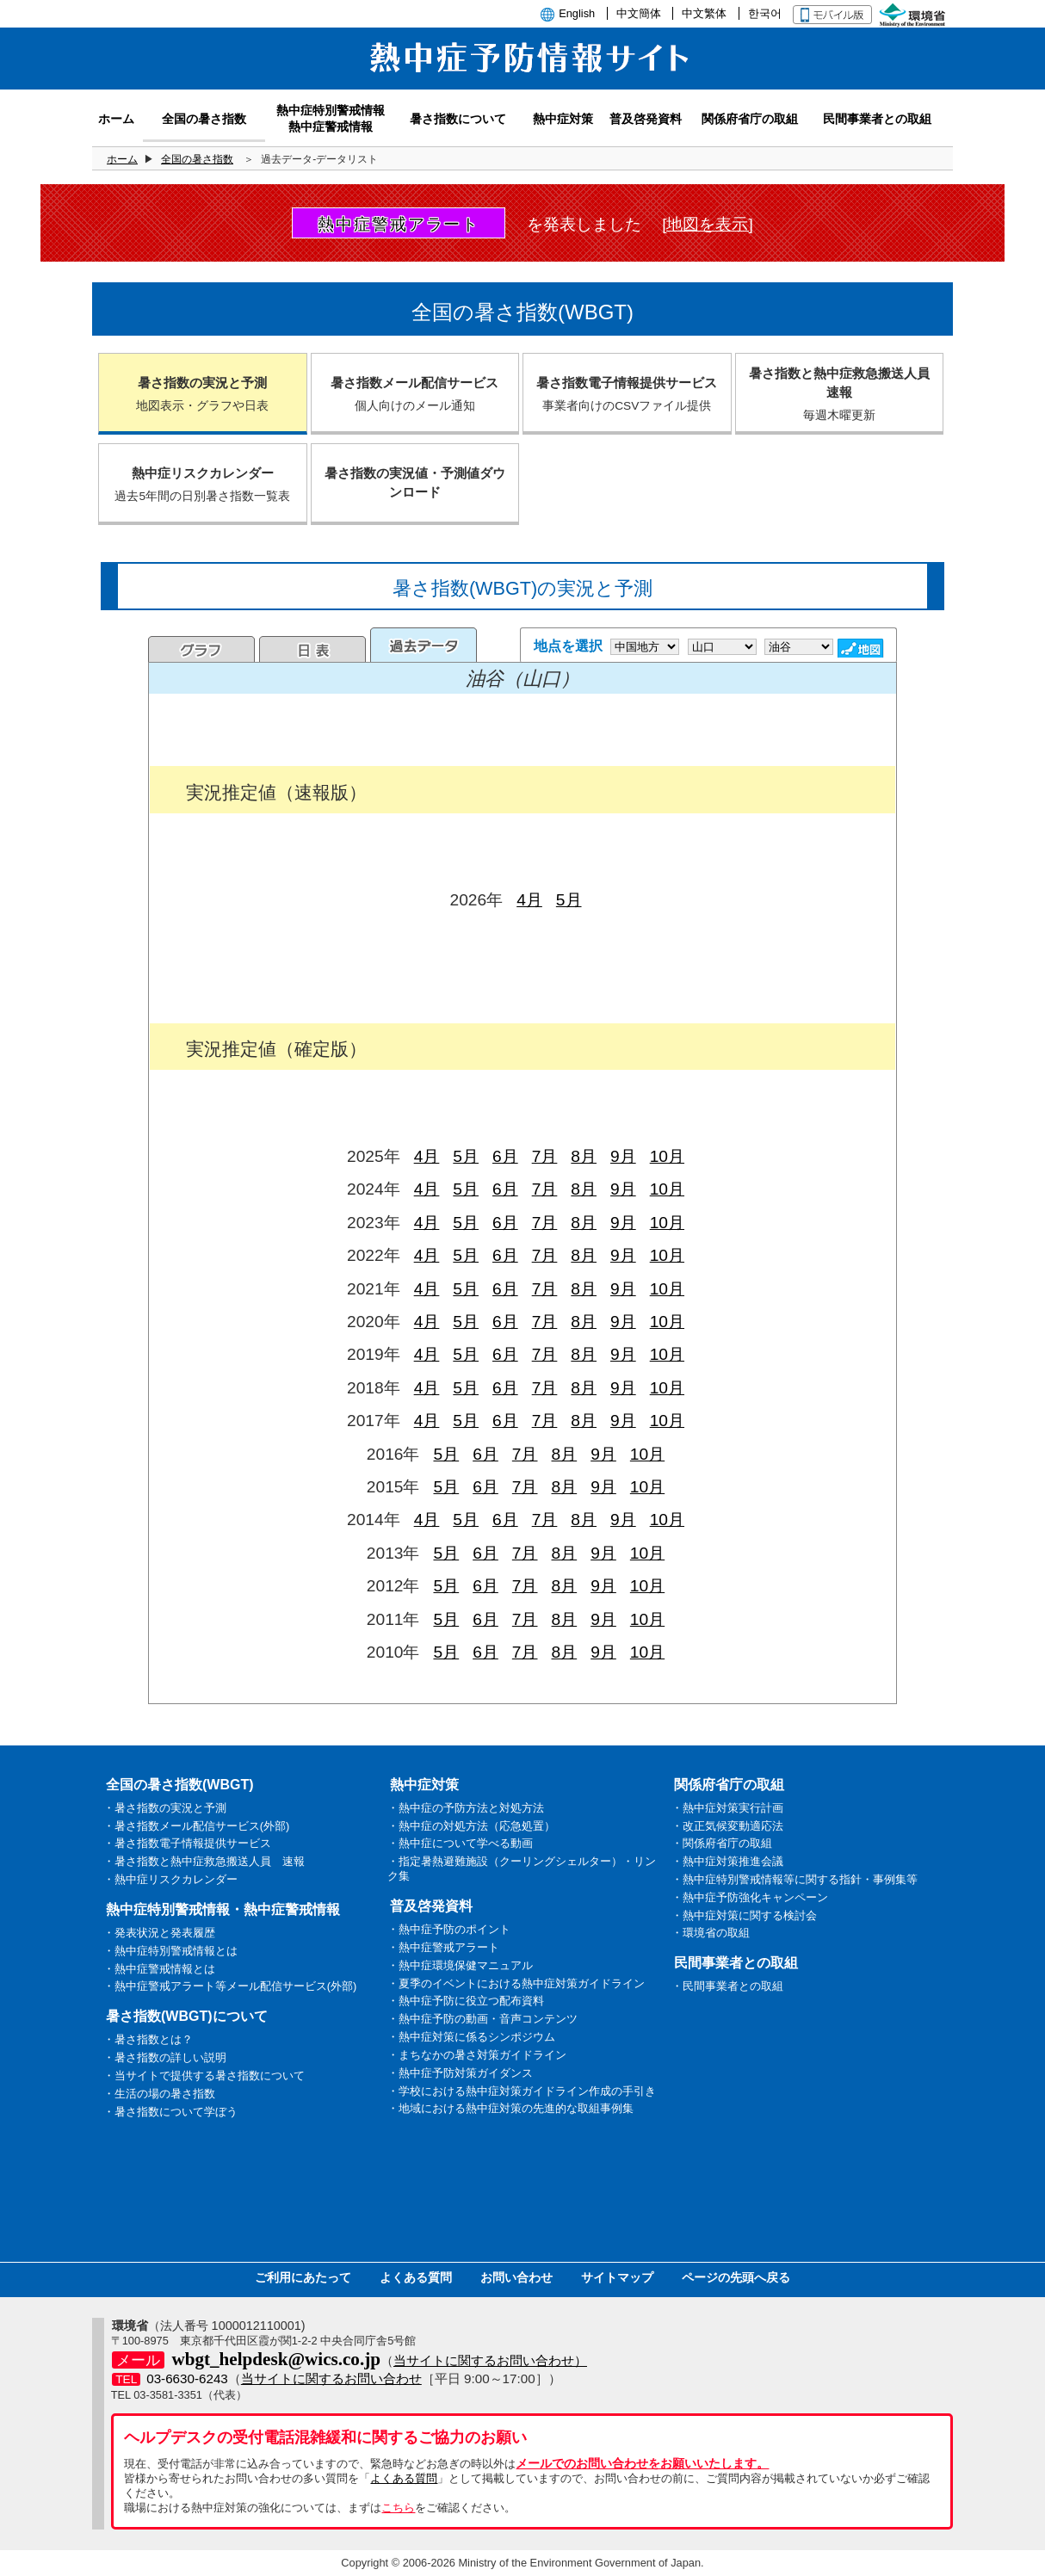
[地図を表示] (707, 224)
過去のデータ (423, 644)
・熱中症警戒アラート (443, 1947)
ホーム (122, 159)
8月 (584, 1156)
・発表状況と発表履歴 (159, 1932)
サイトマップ (617, 2277)
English (577, 13)
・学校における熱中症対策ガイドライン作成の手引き (521, 2091)
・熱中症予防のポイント (448, 1929)
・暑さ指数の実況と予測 (164, 1807)
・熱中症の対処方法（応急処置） (471, 1825)
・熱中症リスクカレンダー (170, 1879)
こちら (398, 2507)
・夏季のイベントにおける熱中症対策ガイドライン (516, 1983)
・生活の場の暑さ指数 (159, 2093)
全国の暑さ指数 (197, 159)
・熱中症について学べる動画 (460, 1843)
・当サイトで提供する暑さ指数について (204, 2075)
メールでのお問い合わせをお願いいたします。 (642, 2463)
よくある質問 (416, 2277)
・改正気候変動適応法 (727, 1825)
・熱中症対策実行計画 (727, 1807)
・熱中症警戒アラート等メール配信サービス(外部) (230, 1986)
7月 (545, 1156)
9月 (623, 1156)
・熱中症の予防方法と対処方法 (465, 1807)
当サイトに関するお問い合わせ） (490, 2360)
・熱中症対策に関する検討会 (744, 1915)
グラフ (201, 649)
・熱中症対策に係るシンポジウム (471, 2036)
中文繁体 (704, 13)
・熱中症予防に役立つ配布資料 (465, 2000)
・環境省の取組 (710, 1932)
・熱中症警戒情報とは (159, 1968)
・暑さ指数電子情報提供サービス (187, 1843)
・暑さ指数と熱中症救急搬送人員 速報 (204, 1861)
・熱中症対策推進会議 (727, 1861)
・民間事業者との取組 (727, 1986)
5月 (569, 900)
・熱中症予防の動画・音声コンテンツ (482, 2018)
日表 (312, 649)
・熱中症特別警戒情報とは (170, 1950)
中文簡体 (638, 13)
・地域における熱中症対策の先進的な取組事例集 (510, 2108)
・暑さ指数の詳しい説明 (164, 2057)
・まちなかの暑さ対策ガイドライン (476, 2054)
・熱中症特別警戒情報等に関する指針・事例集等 (794, 1879)
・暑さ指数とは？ (148, 2039)
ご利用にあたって (303, 2277)
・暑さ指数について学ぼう (170, 2111)
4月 (529, 900)
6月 (505, 1156)
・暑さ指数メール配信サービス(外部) (196, 1825)
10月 (667, 1156)
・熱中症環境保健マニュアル (460, 1965)
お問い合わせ (516, 2277)
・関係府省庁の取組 (721, 1843)
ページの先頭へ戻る (736, 2277)
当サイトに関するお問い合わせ (331, 2378)
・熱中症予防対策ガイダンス (460, 2072)
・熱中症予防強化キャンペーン (749, 1897)
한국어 (765, 13)
